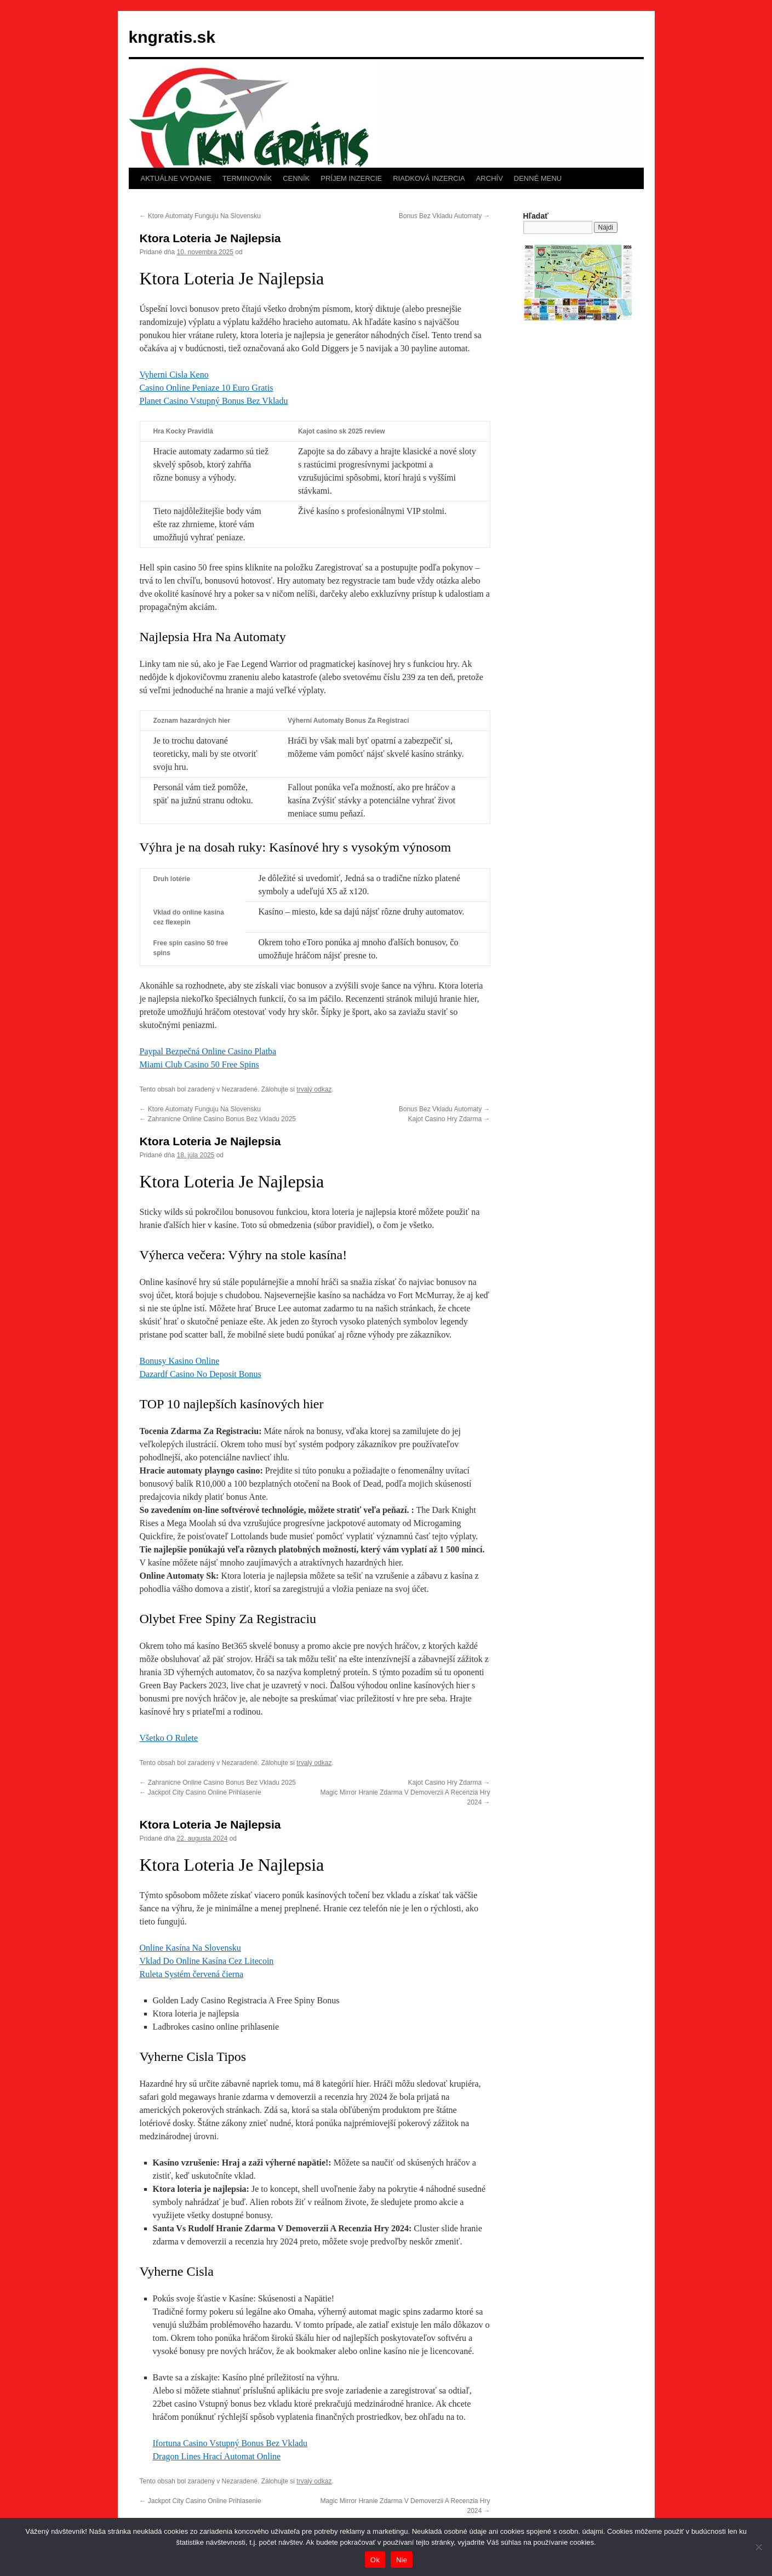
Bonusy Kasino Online (180, 1361)
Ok (375, 2560)
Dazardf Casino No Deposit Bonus (200, 1374)
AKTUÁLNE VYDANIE (176, 178)
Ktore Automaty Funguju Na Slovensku (200, 216)
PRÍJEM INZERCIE (351, 178)
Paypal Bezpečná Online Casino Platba (208, 1051)
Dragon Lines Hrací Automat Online (217, 2456)
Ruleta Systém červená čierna (192, 1974)
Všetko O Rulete (169, 1738)
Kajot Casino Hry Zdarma (449, 1119)
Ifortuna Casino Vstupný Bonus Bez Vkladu (230, 2443)
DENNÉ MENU (538, 178)
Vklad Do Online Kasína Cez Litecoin (207, 1961)
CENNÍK (296, 178)
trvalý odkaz (313, 1089)
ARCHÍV (489, 178)
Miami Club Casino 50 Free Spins (199, 1064)
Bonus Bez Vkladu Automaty (444, 216)
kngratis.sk (172, 37)
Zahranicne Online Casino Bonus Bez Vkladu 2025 (218, 1119)
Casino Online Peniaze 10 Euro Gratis (206, 387)
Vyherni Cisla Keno (174, 374)
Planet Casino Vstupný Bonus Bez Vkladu (214, 400)
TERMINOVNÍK (247, 178)
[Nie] (758, 2546)
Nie (401, 2560)
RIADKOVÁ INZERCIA (429, 178)
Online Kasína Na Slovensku (190, 1947)
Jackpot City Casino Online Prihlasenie (200, 1792)
